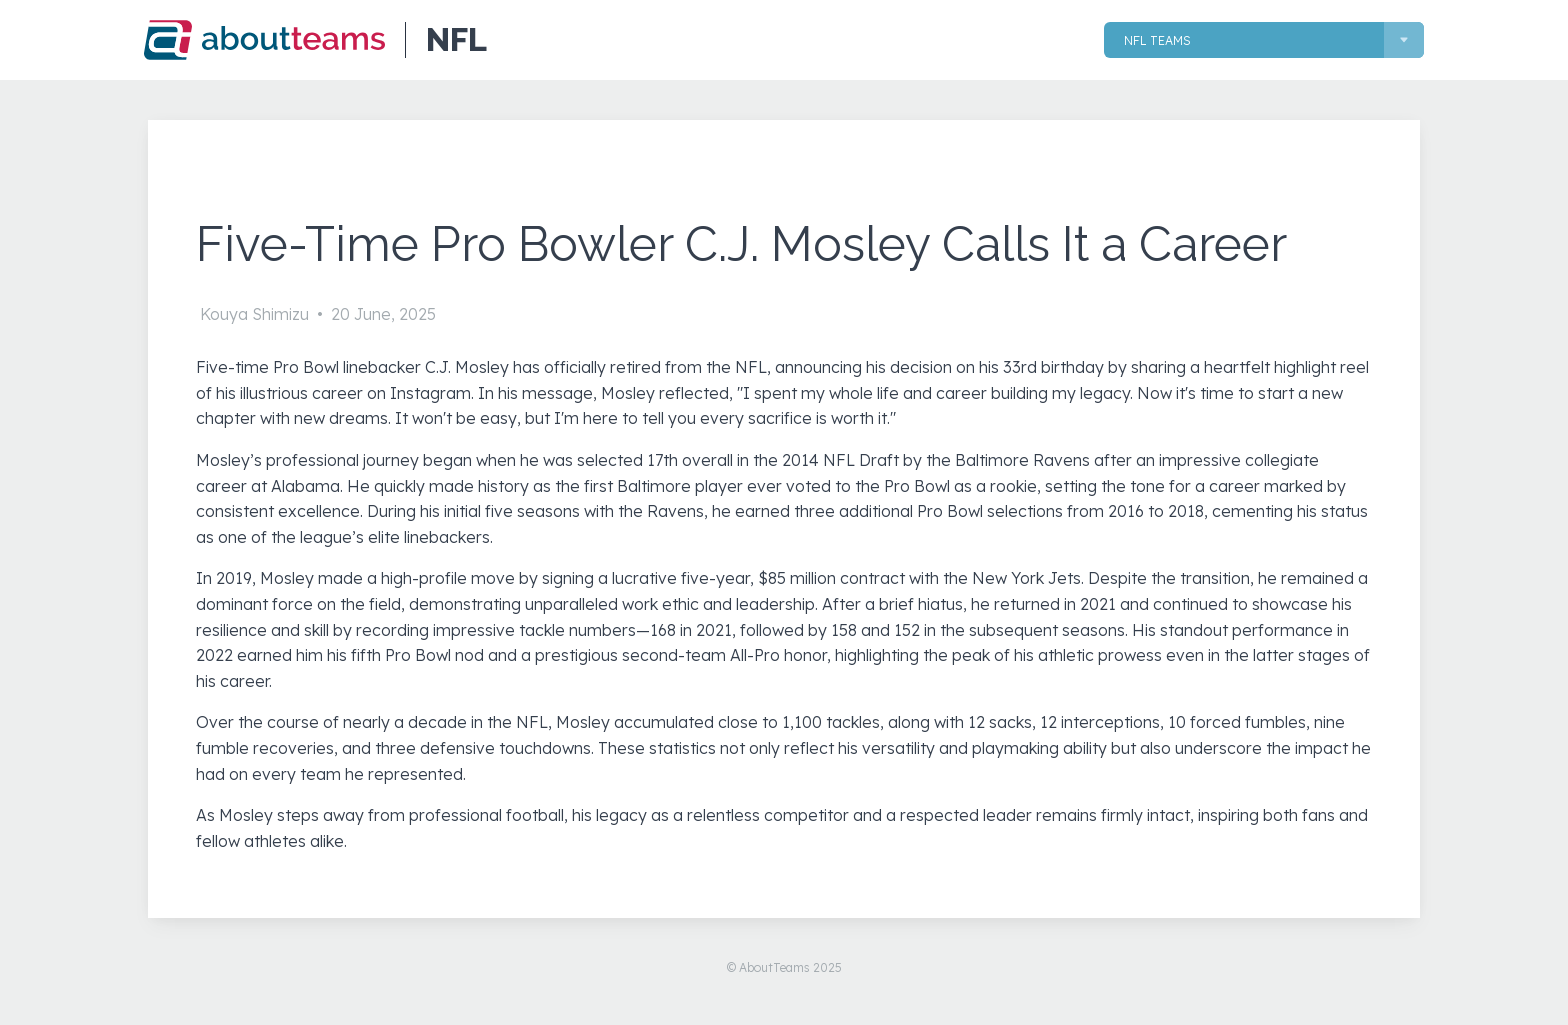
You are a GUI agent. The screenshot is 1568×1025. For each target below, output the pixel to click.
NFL (456, 40)
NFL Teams (1157, 40)
